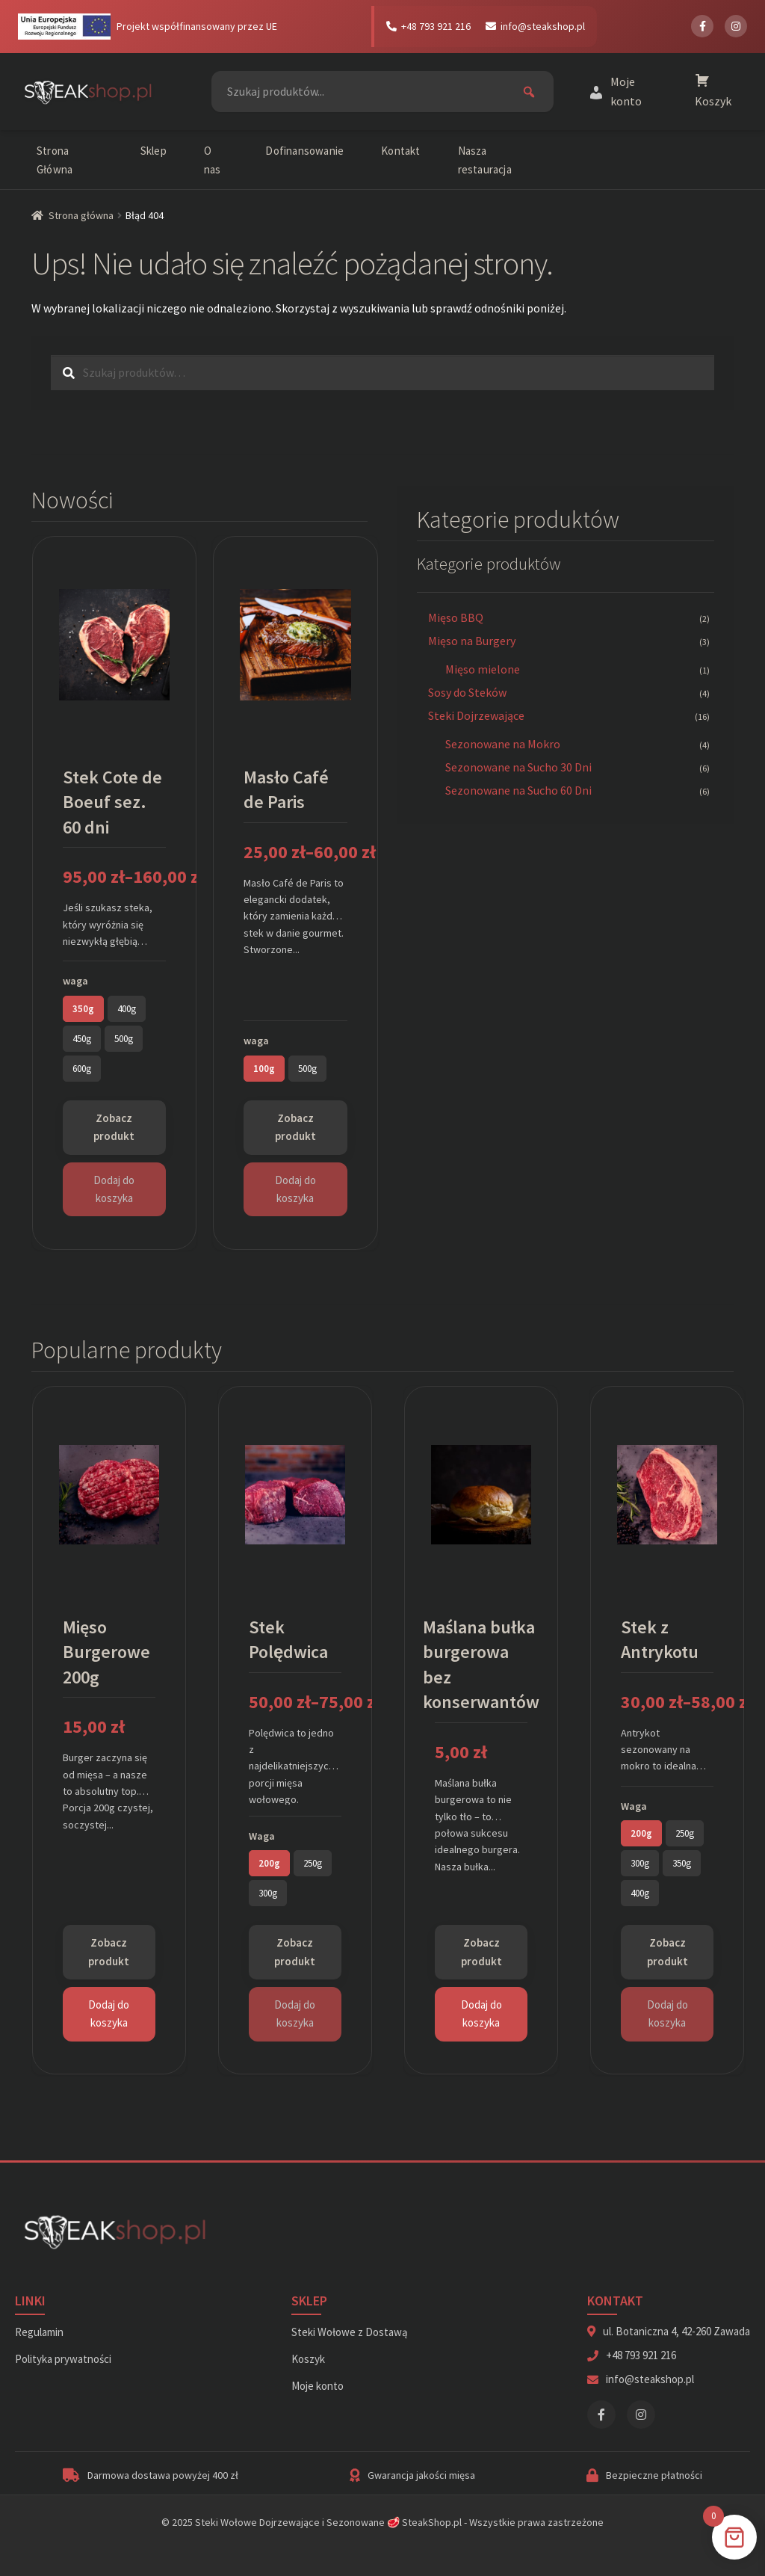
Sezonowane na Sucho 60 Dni (518, 790)
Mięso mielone (482, 669)
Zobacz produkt (113, 1127)
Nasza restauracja (485, 160)
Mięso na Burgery (471, 640)
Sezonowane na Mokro (502, 743)
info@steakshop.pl (535, 26)
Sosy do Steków (467, 692)
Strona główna (81, 215)
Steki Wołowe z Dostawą (349, 2332)
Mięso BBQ (455, 617)
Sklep (153, 151)
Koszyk (308, 2359)
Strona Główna (54, 160)
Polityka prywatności (63, 2359)
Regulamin (39, 2332)
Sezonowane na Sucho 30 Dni (518, 766)
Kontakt (400, 151)
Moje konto (317, 2386)
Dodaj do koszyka (113, 1189)
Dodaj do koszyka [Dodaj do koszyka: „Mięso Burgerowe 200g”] (108, 2013)
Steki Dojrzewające (476, 715)
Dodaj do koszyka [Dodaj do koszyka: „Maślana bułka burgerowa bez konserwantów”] (481, 2013)
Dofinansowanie (304, 151)
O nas (212, 160)
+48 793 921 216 (428, 26)
